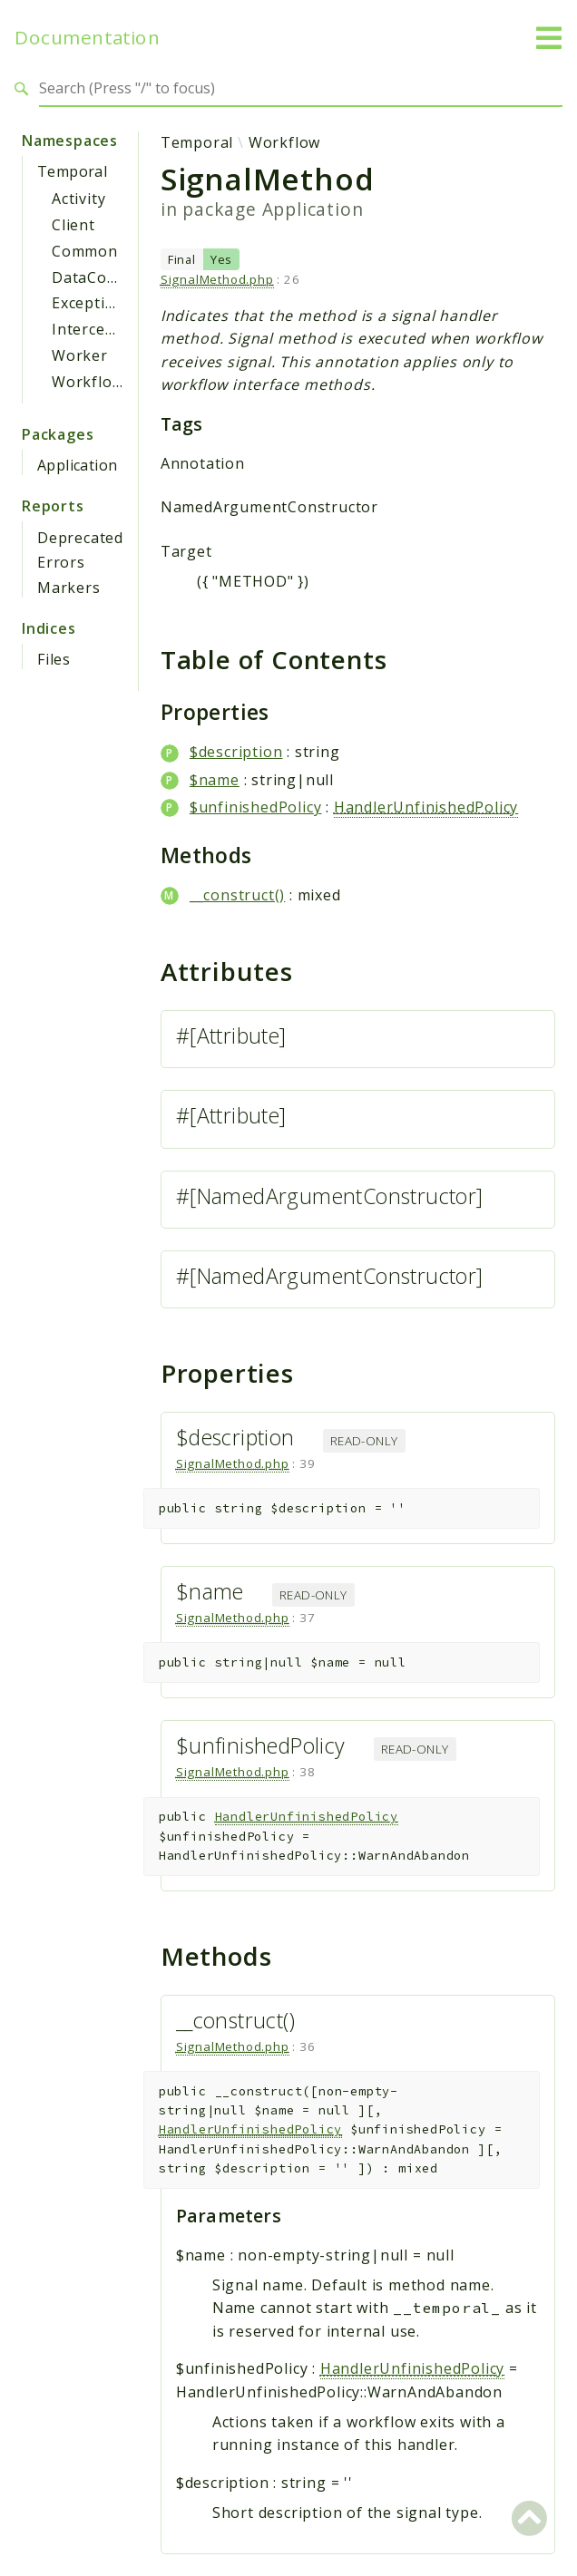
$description (236, 752)
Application (77, 465)
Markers (69, 588)
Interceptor (95, 329)
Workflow (87, 382)
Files (54, 659)
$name (215, 780)
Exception (88, 303)
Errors (61, 562)
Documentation (87, 37)
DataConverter (107, 277)
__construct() (237, 895)
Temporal (72, 171)
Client (73, 225)
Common (85, 251)
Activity (78, 199)
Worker (80, 355)
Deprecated (80, 538)
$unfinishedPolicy (256, 807)
